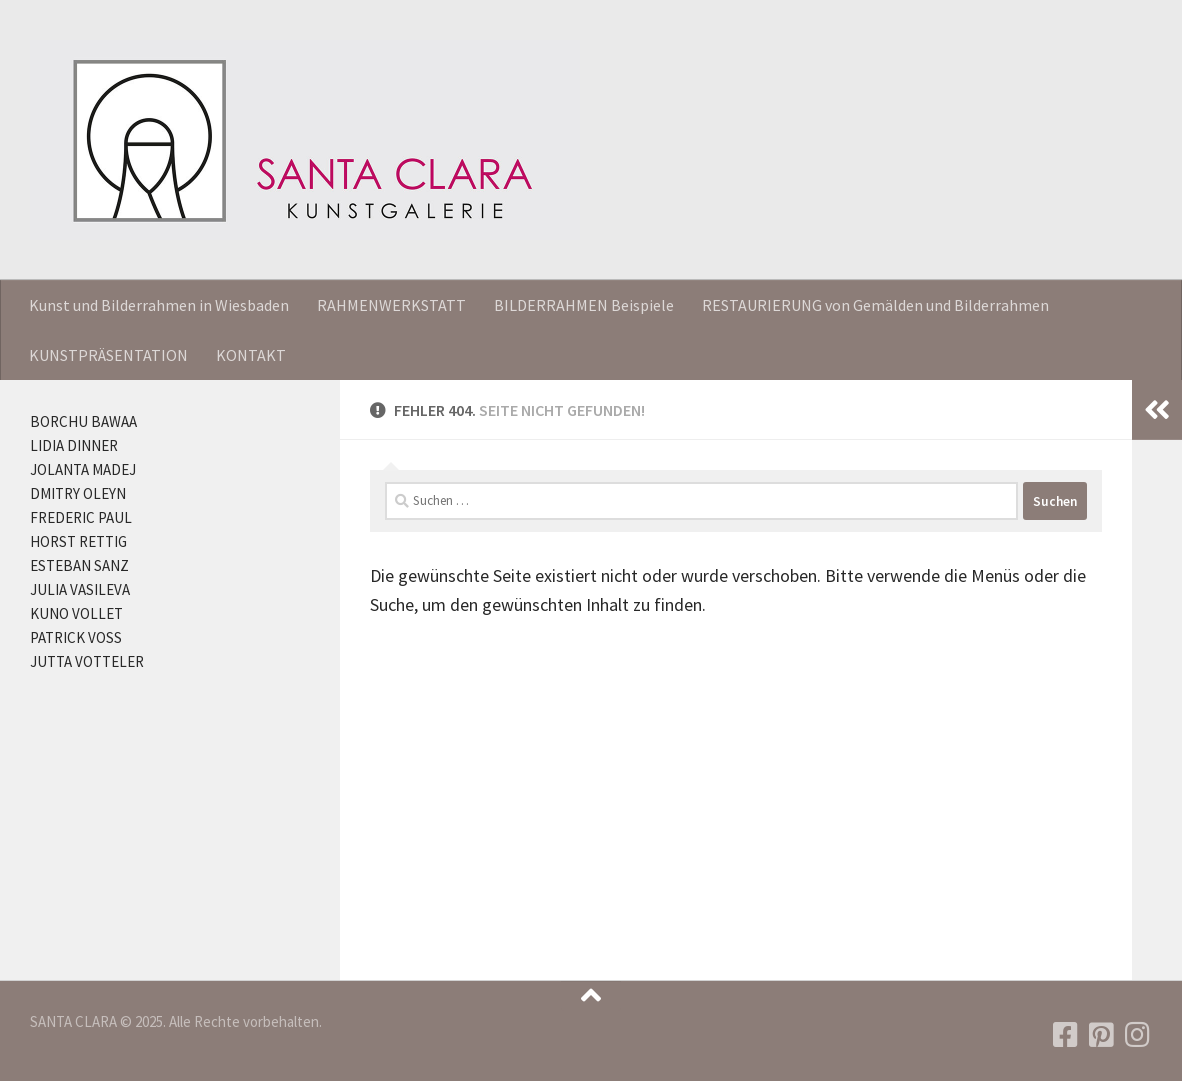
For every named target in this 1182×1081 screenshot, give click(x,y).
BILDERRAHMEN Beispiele (584, 305)
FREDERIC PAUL (81, 517)
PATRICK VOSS (76, 637)
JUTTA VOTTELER (87, 661)
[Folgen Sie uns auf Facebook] (1066, 1035)
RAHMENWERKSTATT (391, 305)
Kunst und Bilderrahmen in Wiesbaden (159, 305)
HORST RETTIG (78, 541)
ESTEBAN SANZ (79, 565)
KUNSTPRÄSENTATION (108, 355)
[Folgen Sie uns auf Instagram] (1138, 1035)
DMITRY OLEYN (78, 493)
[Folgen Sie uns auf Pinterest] (1102, 1035)
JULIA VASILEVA (80, 589)
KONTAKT (251, 355)
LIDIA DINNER (74, 445)
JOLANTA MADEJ (83, 469)
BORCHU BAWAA (83, 421)
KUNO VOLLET (76, 613)
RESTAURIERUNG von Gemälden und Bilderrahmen (875, 305)
